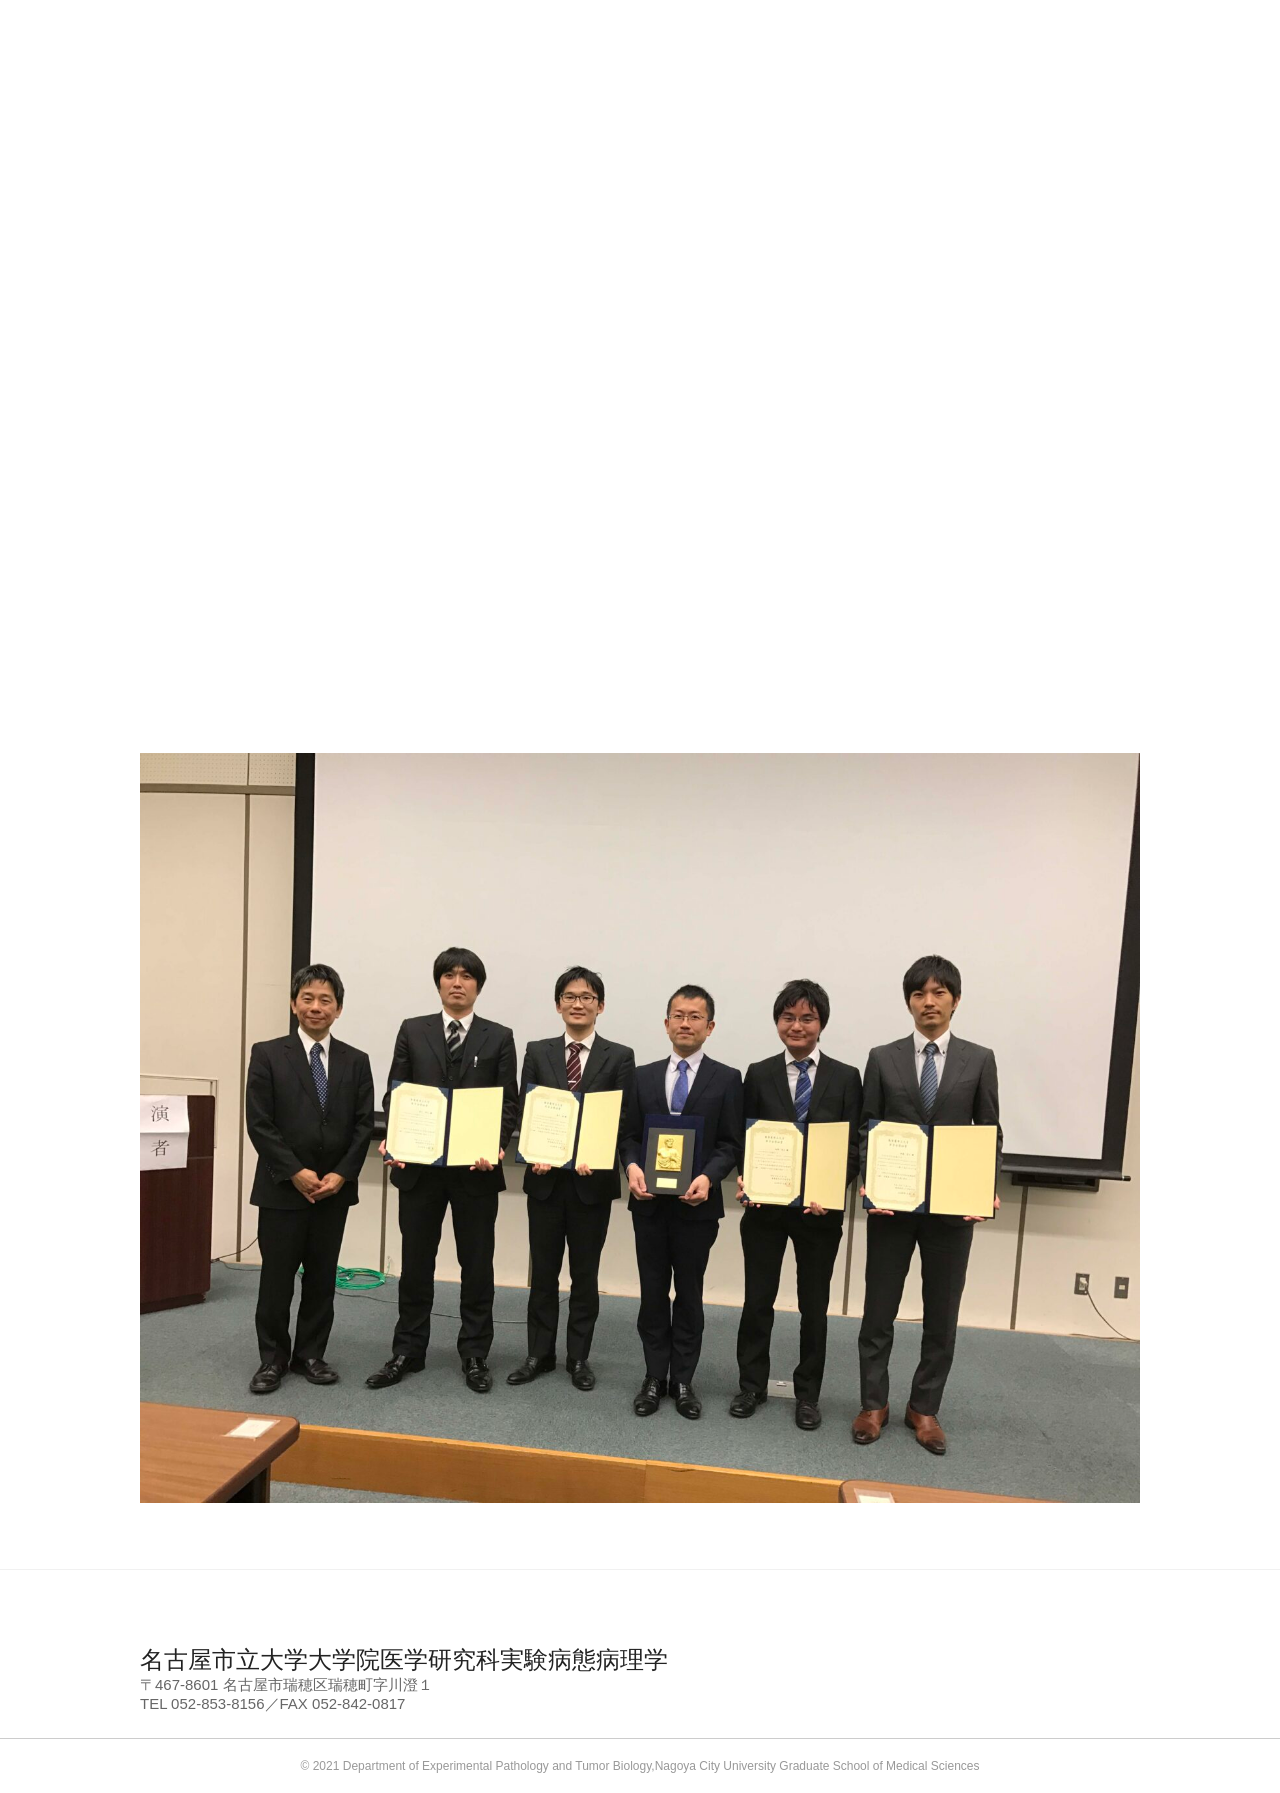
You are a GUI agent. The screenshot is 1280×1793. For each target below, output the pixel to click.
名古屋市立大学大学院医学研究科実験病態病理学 (404, 1659)
